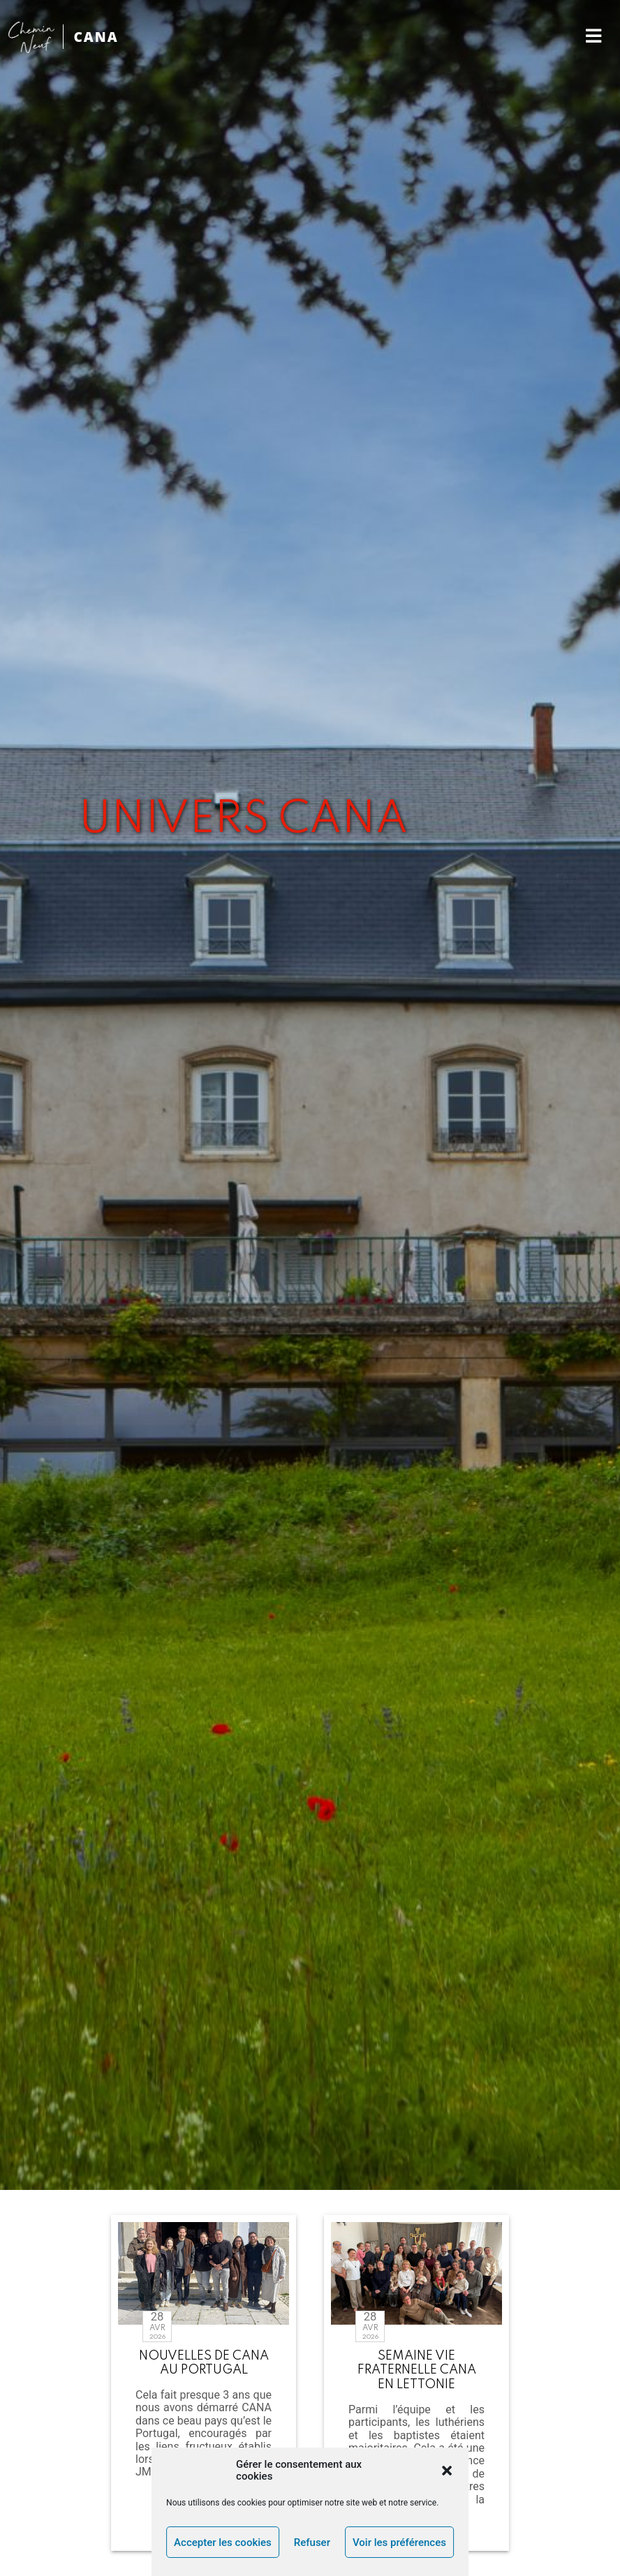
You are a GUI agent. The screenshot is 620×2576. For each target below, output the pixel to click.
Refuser (312, 2542)
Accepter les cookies (223, 2542)
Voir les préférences (399, 2542)
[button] (447, 2471)
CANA (95, 36)
